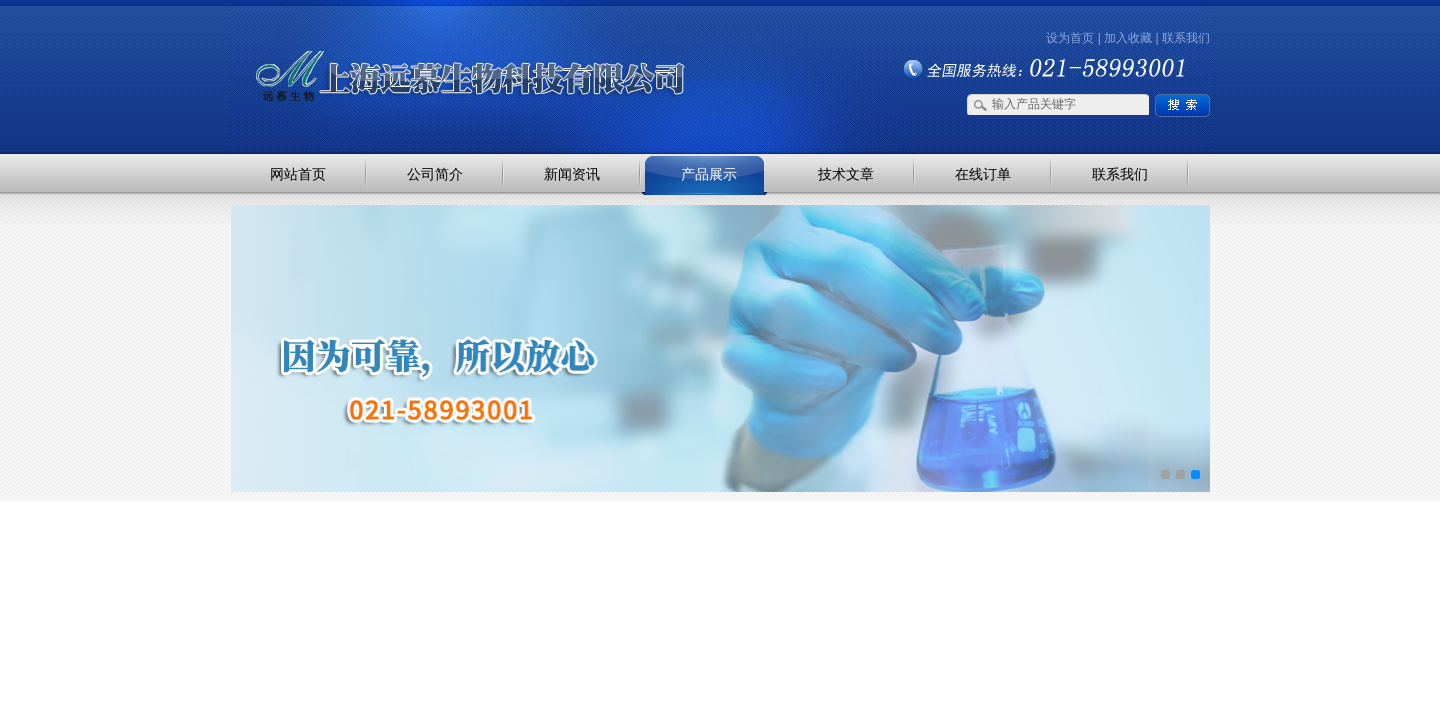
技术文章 (846, 174)
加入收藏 (1128, 38)
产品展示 (709, 174)
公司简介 (435, 174)
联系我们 (1186, 38)
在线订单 (983, 174)
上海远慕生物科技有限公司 (440, 42)
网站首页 (298, 174)
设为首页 (1070, 38)
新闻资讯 (572, 174)
